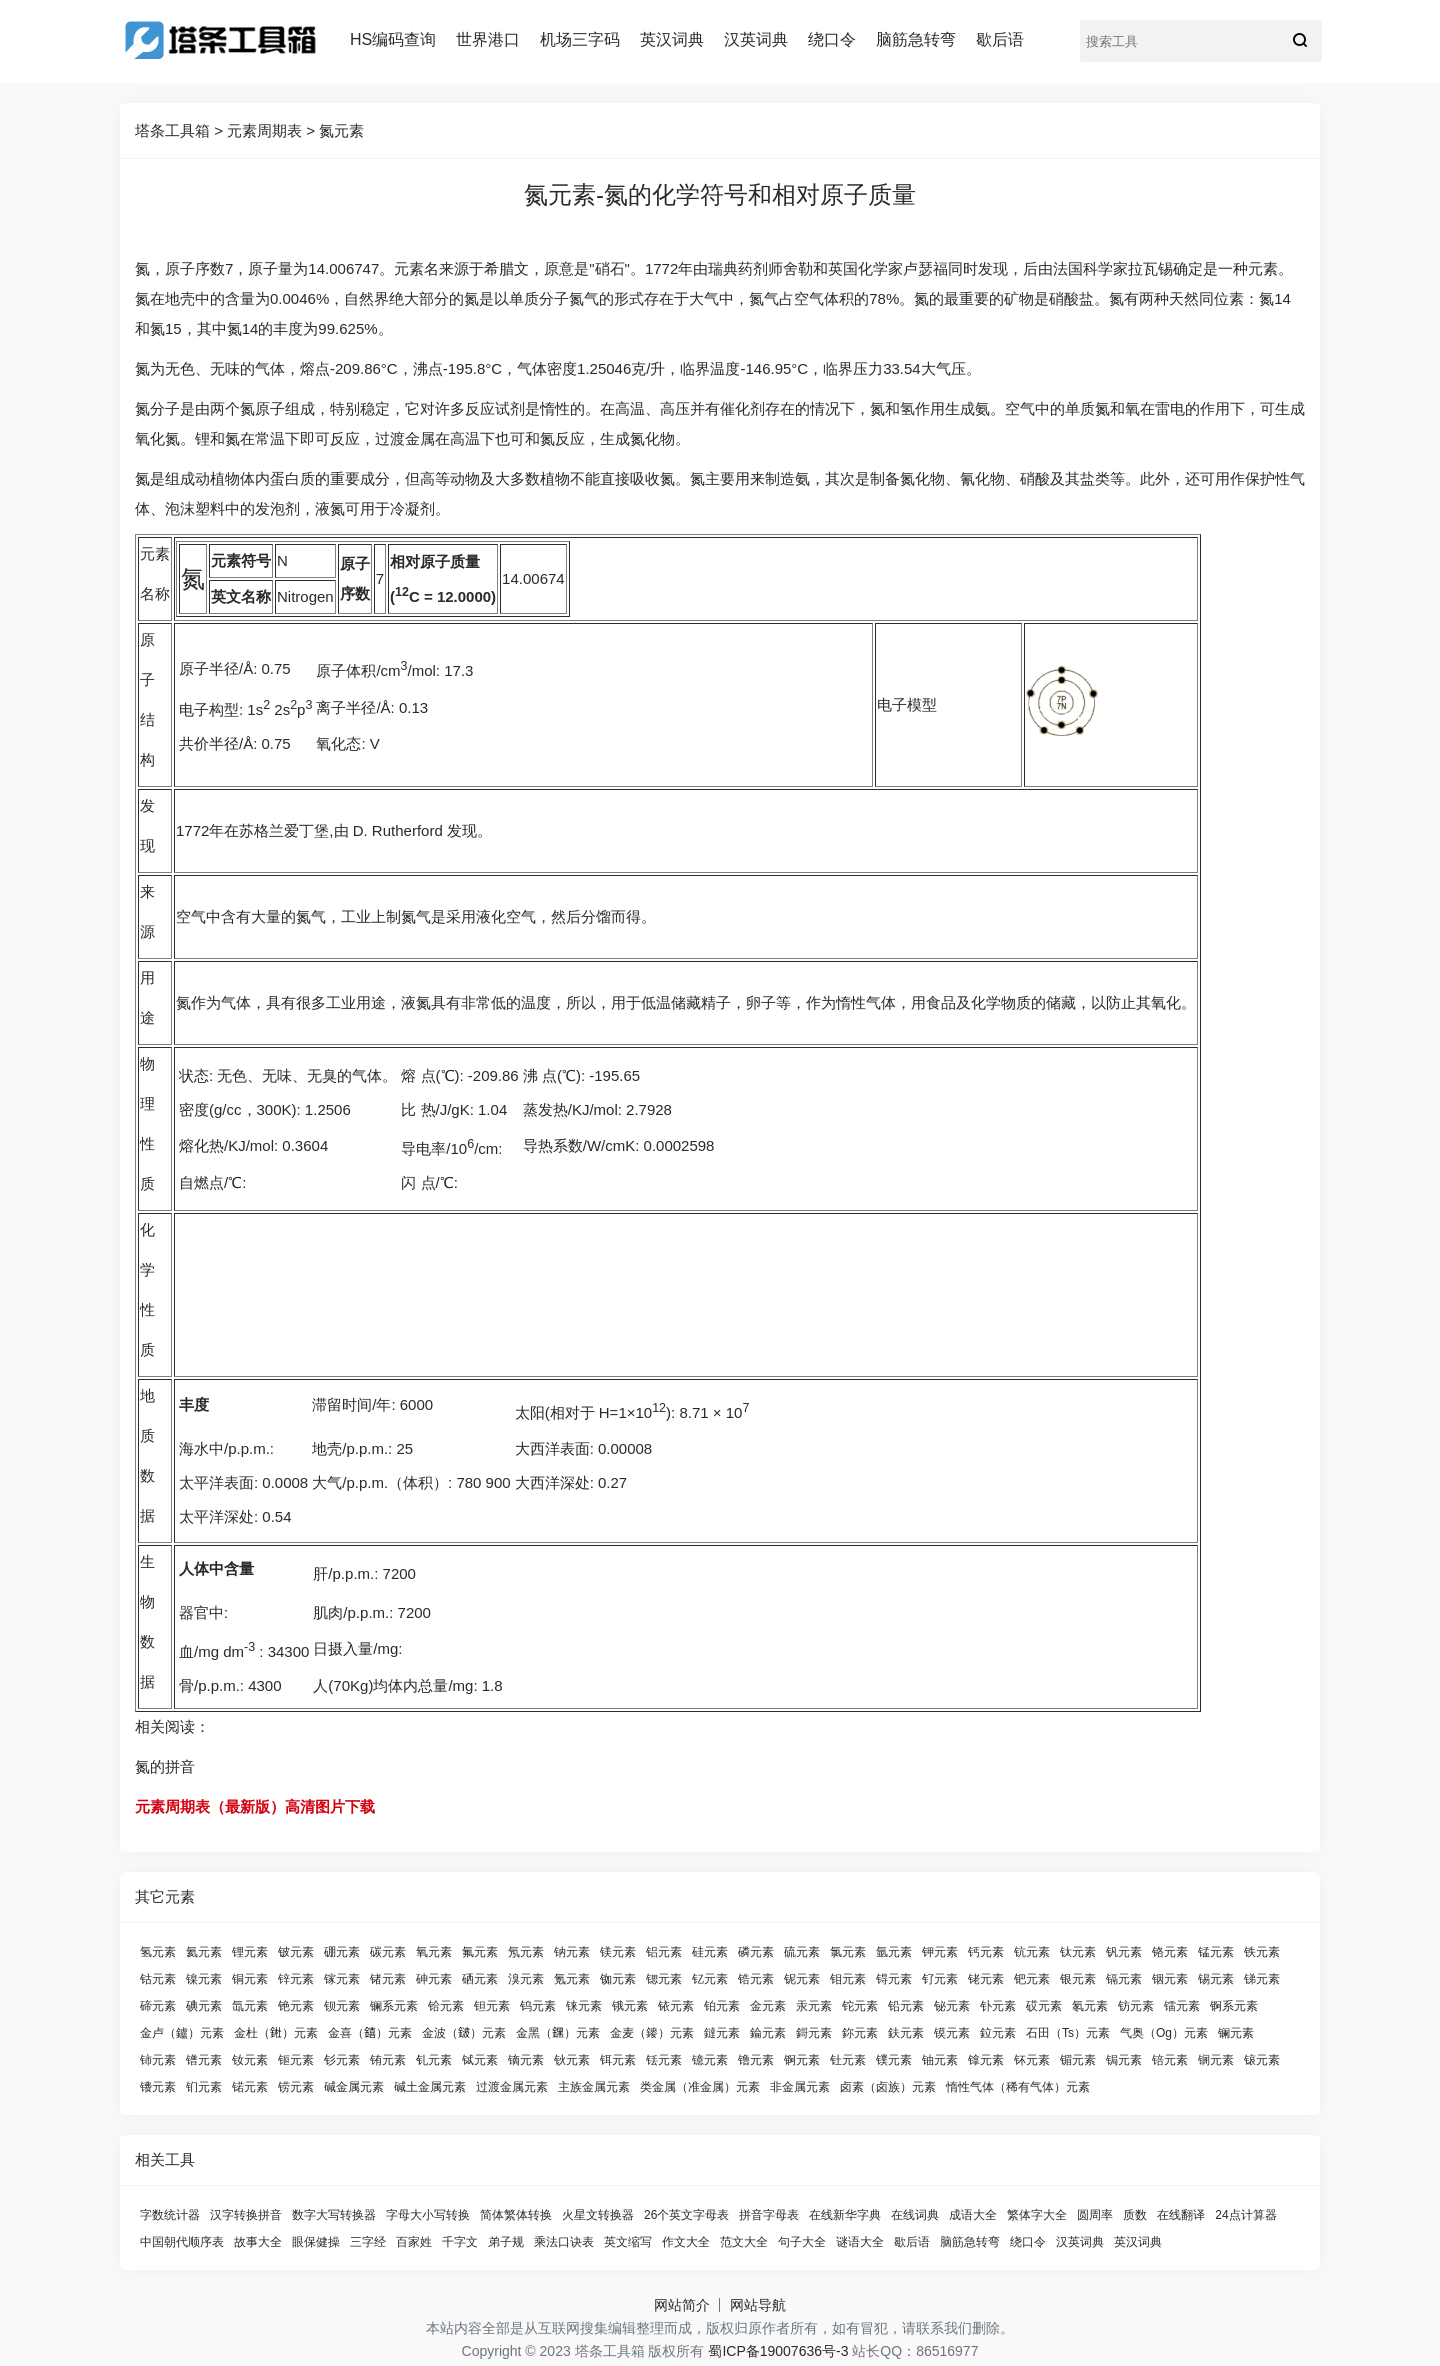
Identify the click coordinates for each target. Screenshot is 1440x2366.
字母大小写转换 (428, 2215)
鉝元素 (998, 2033)
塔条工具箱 (172, 130)
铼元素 (584, 2006)
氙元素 (250, 2006)
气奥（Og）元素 (1164, 2033)
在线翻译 (1181, 2215)
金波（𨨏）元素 (464, 2033)
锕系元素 (1234, 2006)
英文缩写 (628, 2242)
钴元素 (158, 1979)
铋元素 (952, 2006)
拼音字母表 (769, 2215)
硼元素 (342, 1952)
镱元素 (710, 2060)
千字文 (460, 2242)
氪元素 (572, 1979)
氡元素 (1090, 2006)
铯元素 (296, 2006)
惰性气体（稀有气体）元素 (1018, 2087)
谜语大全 (860, 2242)
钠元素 (572, 1952)
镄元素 (158, 2087)
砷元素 (434, 1979)
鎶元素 (814, 2033)
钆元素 (434, 2060)
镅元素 (1078, 2060)
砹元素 (1044, 2006)
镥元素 (756, 2060)
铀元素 (940, 2060)
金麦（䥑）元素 (652, 2033)
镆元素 (952, 2033)
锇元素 (630, 2006)
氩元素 (894, 1952)
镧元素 (1236, 2033)
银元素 (1078, 1979)
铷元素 (618, 1979)
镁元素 (618, 1952)
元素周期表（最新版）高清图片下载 (255, 1806)
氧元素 (434, 1952)
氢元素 (158, 1952)
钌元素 (940, 1979)
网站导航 (758, 2305)
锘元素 (250, 2087)
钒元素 (1124, 1952)
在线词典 (915, 2215)
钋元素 (998, 2006)
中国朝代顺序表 (182, 2242)
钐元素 (342, 2060)
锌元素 (296, 1979)
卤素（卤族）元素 (888, 2087)
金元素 (768, 2006)
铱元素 (676, 2006)
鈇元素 (906, 2033)
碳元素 (388, 1952)
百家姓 (414, 2242)
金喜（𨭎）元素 (370, 2033)
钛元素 (1078, 1952)
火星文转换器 (598, 2215)
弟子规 (506, 2242)
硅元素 (710, 1952)
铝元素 (664, 1952)
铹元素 (296, 2087)
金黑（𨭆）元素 (558, 2033)
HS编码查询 (393, 39)
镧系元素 (394, 2006)
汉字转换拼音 (246, 2215)
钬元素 (572, 2060)
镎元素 (986, 2060)
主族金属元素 (594, 2087)
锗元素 (388, 1979)
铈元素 (158, 2060)
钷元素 (296, 2060)
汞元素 (814, 2006)
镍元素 (204, 1979)
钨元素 (538, 2006)
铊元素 (860, 2006)
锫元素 (1170, 2060)
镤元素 (894, 2060)
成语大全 (973, 2215)
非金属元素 (800, 2087)
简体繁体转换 (516, 2215)
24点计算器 (1245, 2215)
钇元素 (710, 1979)
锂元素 (250, 1952)
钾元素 (940, 1952)
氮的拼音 (165, 1766)
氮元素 (341, 130)
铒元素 (618, 2060)
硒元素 (480, 1979)
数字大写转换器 (334, 2215)
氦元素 (204, 1952)
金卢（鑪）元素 (182, 2033)
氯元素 (848, 1952)
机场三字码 (580, 39)
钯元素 (1032, 1979)
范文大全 (744, 2242)
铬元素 (1170, 1952)
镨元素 (204, 2060)
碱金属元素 (354, 2087)
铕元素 (388, 2060)
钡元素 (342, 2006)
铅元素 (906, 2006)
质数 (1135, 2215)
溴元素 (526, 1979)
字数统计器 (170, 2215)
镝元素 (526, 2060)
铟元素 (1170, 1979)
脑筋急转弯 (916, 39)
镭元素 (1182, 2006)
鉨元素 (860, 2033)
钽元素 (492, 2006)
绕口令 (832, 39)
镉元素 (1124, 1979)
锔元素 (1124, 2060)
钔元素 (204, 2087)
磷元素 (756, 1952)
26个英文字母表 (686, 2215)
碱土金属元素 (430, 2087)
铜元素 (250, 1979)
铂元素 (722, 2006)
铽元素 (480, 2060)
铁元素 (1262, 1952)
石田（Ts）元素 (1068, 2033)
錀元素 (768, 2033)
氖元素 (526, 1952)
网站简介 (682, 2305)
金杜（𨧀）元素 (276, 2033)
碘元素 (204, 2006)
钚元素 (1032, 2060)
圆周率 (1095, 2215)
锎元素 (1216, 2060)
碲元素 (158, 2006)
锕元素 (802, 2060)
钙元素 (986, 1952)
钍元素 (848, 2060)
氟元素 (480, 1952)
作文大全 (686, 2242)
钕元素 (250, 2060)
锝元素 (894, 1979)
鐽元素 (722, 2033)
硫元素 (802, 1952)
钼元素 (848, 1979)
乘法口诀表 (564, 2242)
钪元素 (1032, 1952)
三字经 (368, 2242)
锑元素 (1262, 1979)
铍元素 (296, 1952)
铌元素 (802, 1979)
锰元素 (1216, 1952)
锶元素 (664, 1979)
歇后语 (1000, 39)
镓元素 (342, 1979)
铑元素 (986, 1979)
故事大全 (258, 2242)
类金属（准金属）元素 (700, 2087)
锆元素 (756, 1979)
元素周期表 (264, 130)
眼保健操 (316, 2242)
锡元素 (1216, 1979)
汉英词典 (756, 39)
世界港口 (488, 39)
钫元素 (1136, 2006)
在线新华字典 (845, 2215)
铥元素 (664, 2060)
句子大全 (802, 2242)
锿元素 (1262, 2060)
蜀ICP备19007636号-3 (778, 2351)
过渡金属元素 (512, 2087)
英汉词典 (672, 39)
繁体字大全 (1037, 2215)
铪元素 (446, 2006)
